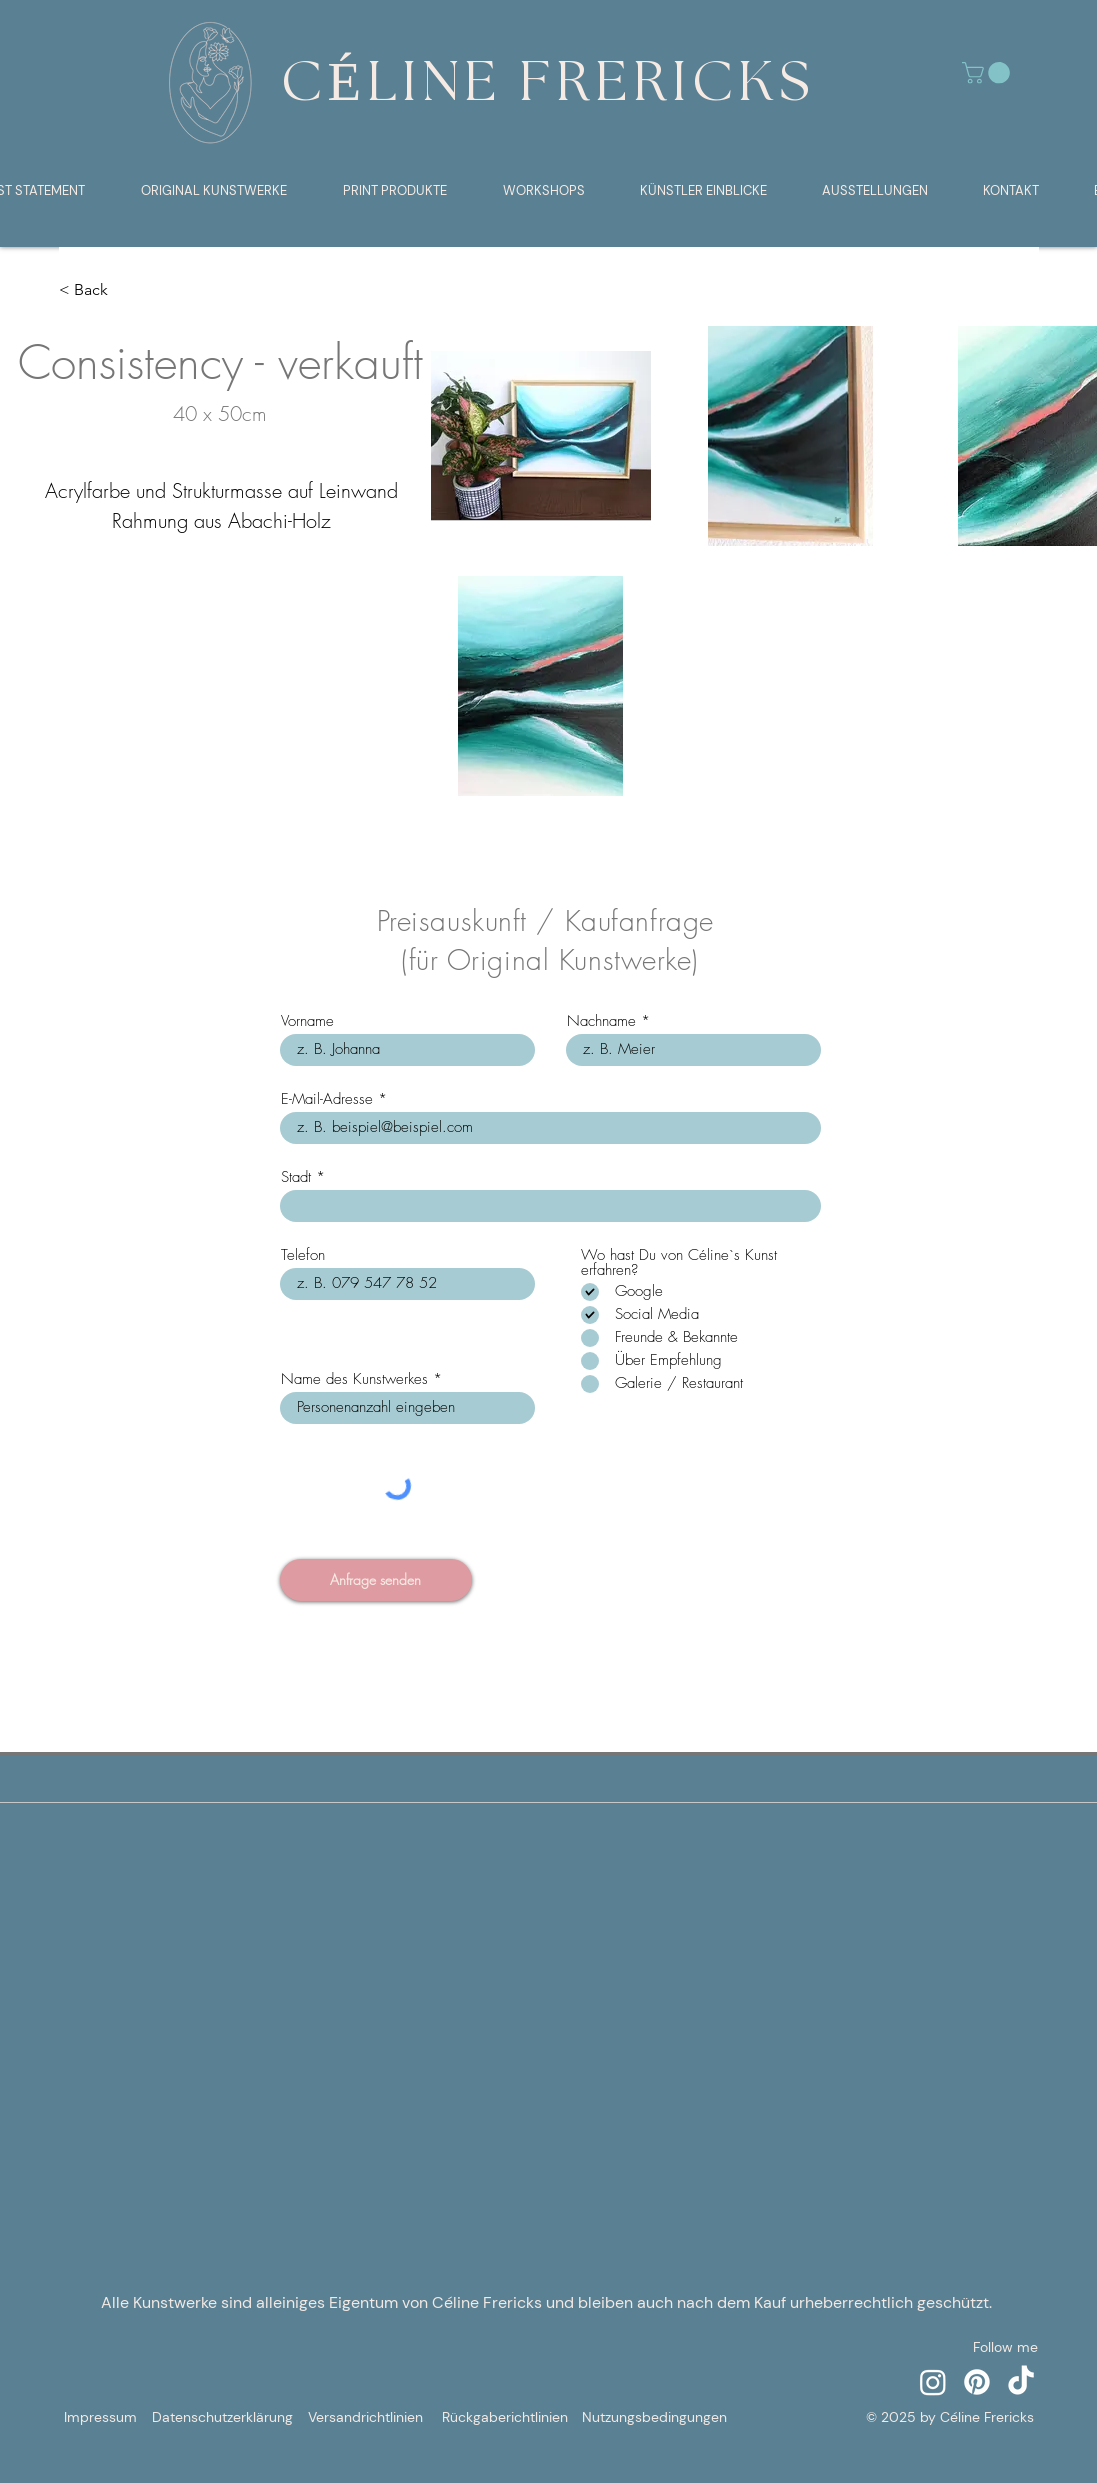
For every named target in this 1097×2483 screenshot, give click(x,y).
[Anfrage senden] (376, 1580)
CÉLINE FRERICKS (548, 84)
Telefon (303, 1255)
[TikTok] (1021, 2382)
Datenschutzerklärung (222, 2417)
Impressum (100, 2417)
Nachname (601, 1021)
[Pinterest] (977, 2382)
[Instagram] (933, 2382)
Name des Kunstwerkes (354, 1379)
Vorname (307, 1021)
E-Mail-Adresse (327, 1099)
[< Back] (98, 290)
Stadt (296, 1177)
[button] (988, 73)
